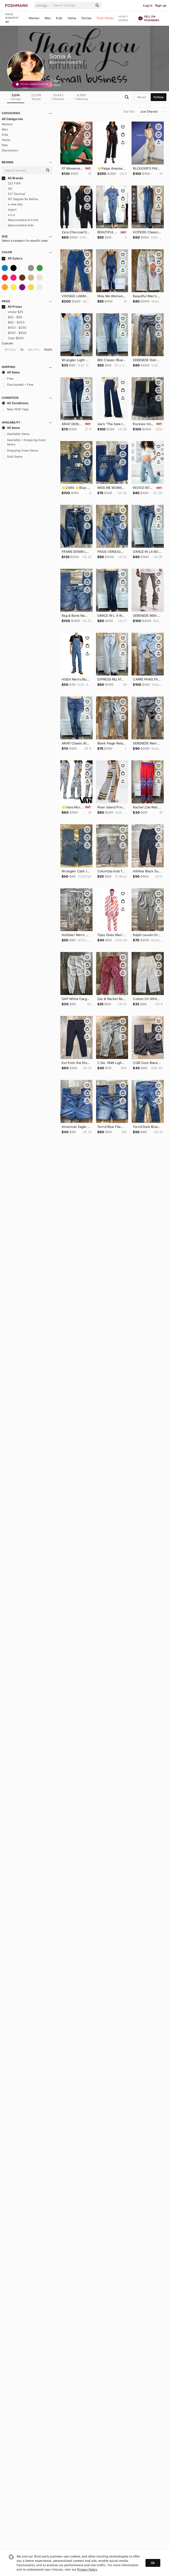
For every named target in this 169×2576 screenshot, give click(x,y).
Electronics (10, 150)
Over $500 (13, 338)
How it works (123, 18)
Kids (59, 18)
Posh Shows (105, 18)
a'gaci (9, 209)
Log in (147, 5)
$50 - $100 (13, 322)
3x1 (7, 189)
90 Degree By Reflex (20, 199)
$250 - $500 (14, 333)
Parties (86, 18)
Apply (48, 349)
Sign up (160, 5)
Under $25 (12, 312)
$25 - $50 (12, 317)
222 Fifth (11, 183)
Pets (5, 145)
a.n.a (8, 215)
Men (48, 18)
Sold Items (12, 457)
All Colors (12, 258)
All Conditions (15, 403)
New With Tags (15, 409)
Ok (153, 2563)
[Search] (73, 5)
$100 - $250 (14, 328)
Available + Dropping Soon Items (24, 442)
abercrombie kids (18, 225)
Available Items (16, 434)
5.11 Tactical (13, 194)
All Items (11, 372)
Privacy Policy (87, 2569)
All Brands (12, 178)
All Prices (12, 307)
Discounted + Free (18, 385)
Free (8, 378)
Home (72, 18)
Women (34, 18)
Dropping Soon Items (20, 450)
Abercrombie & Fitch (20, 220)
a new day (12, 204)
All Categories (12, 119)
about (141, 97)
